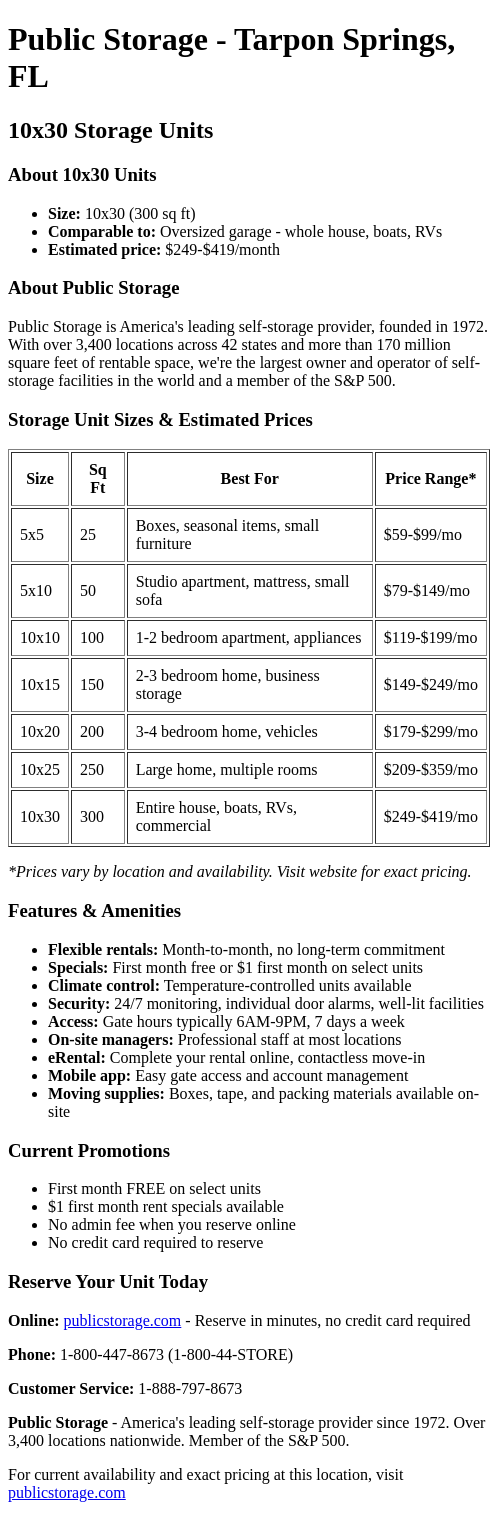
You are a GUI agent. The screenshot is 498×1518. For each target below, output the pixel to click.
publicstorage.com (123, 1320)
